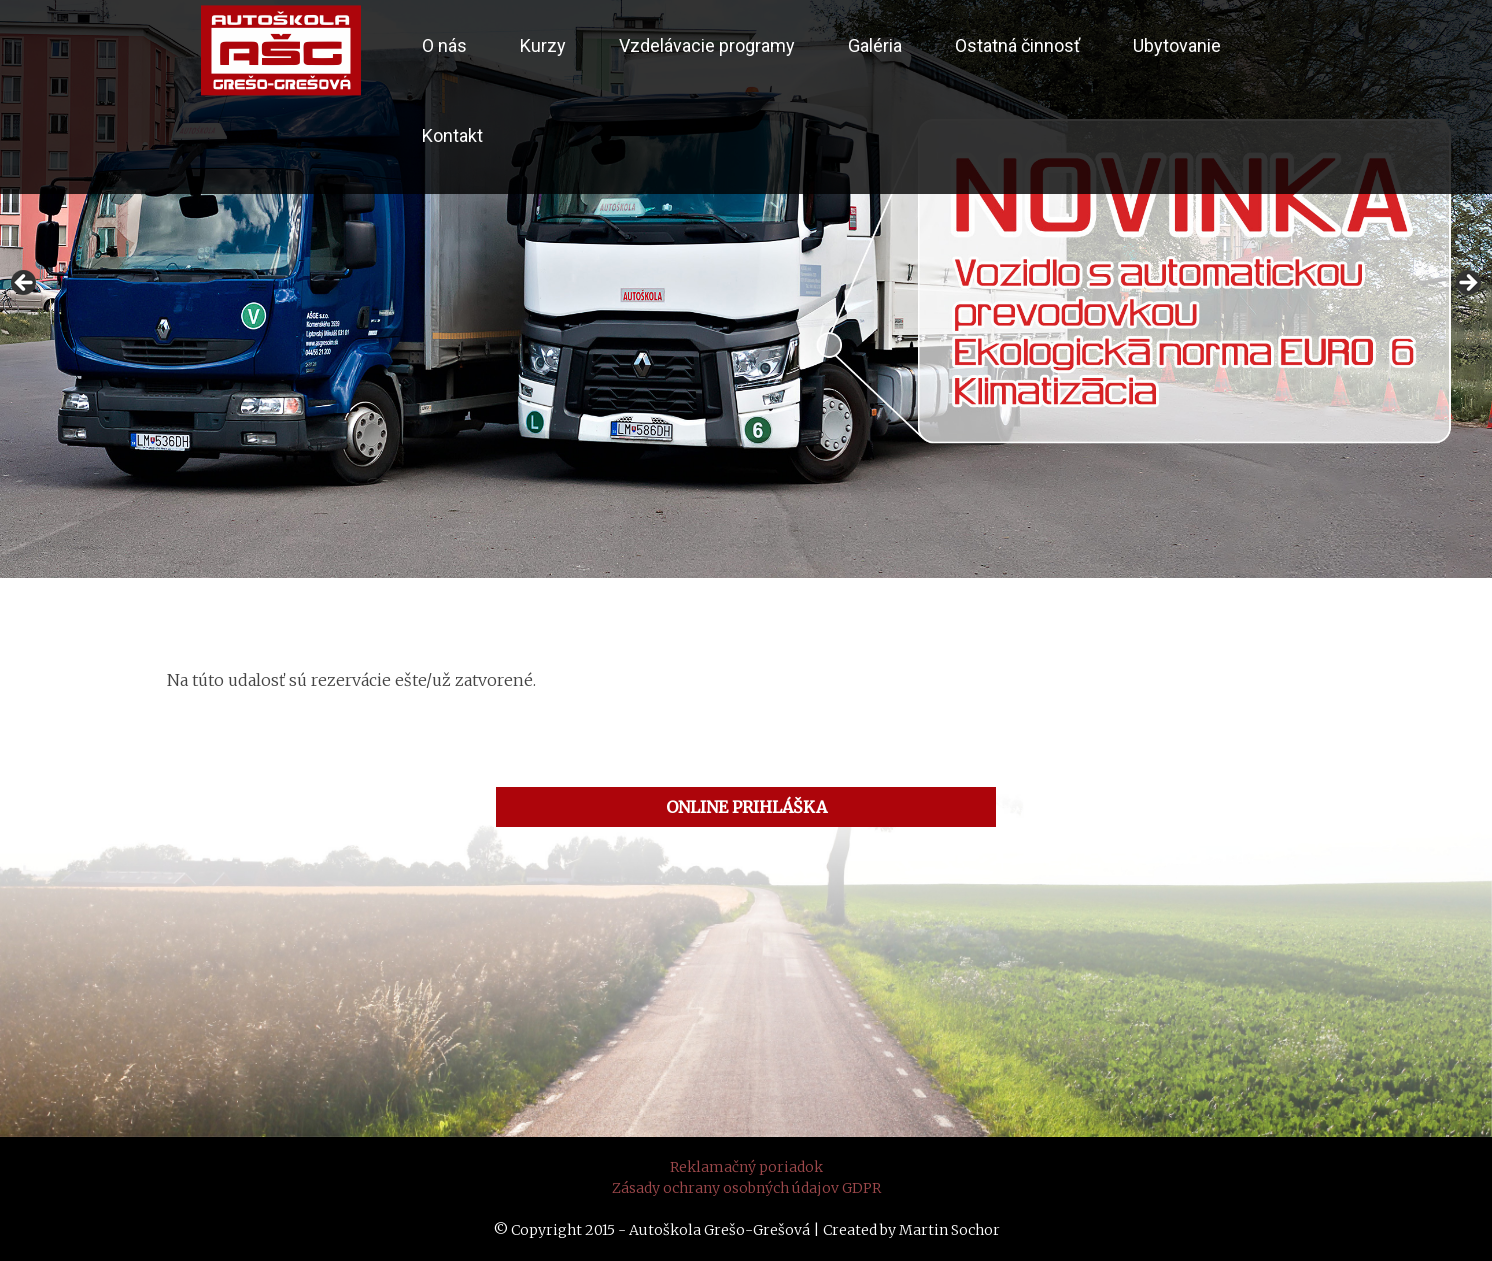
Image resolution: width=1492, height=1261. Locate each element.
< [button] (25, 284)
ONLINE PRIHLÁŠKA (746, 807)
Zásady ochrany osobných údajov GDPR (746, 1188)
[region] (746, 289)
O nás (444, 45)
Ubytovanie (1177, 45)
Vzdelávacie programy (707, 45)
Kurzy (543, 45)
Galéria (875, 45)
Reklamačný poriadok (746, 1167)
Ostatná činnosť (1017, 45)
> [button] (1467, 284)
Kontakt (452, 135)
